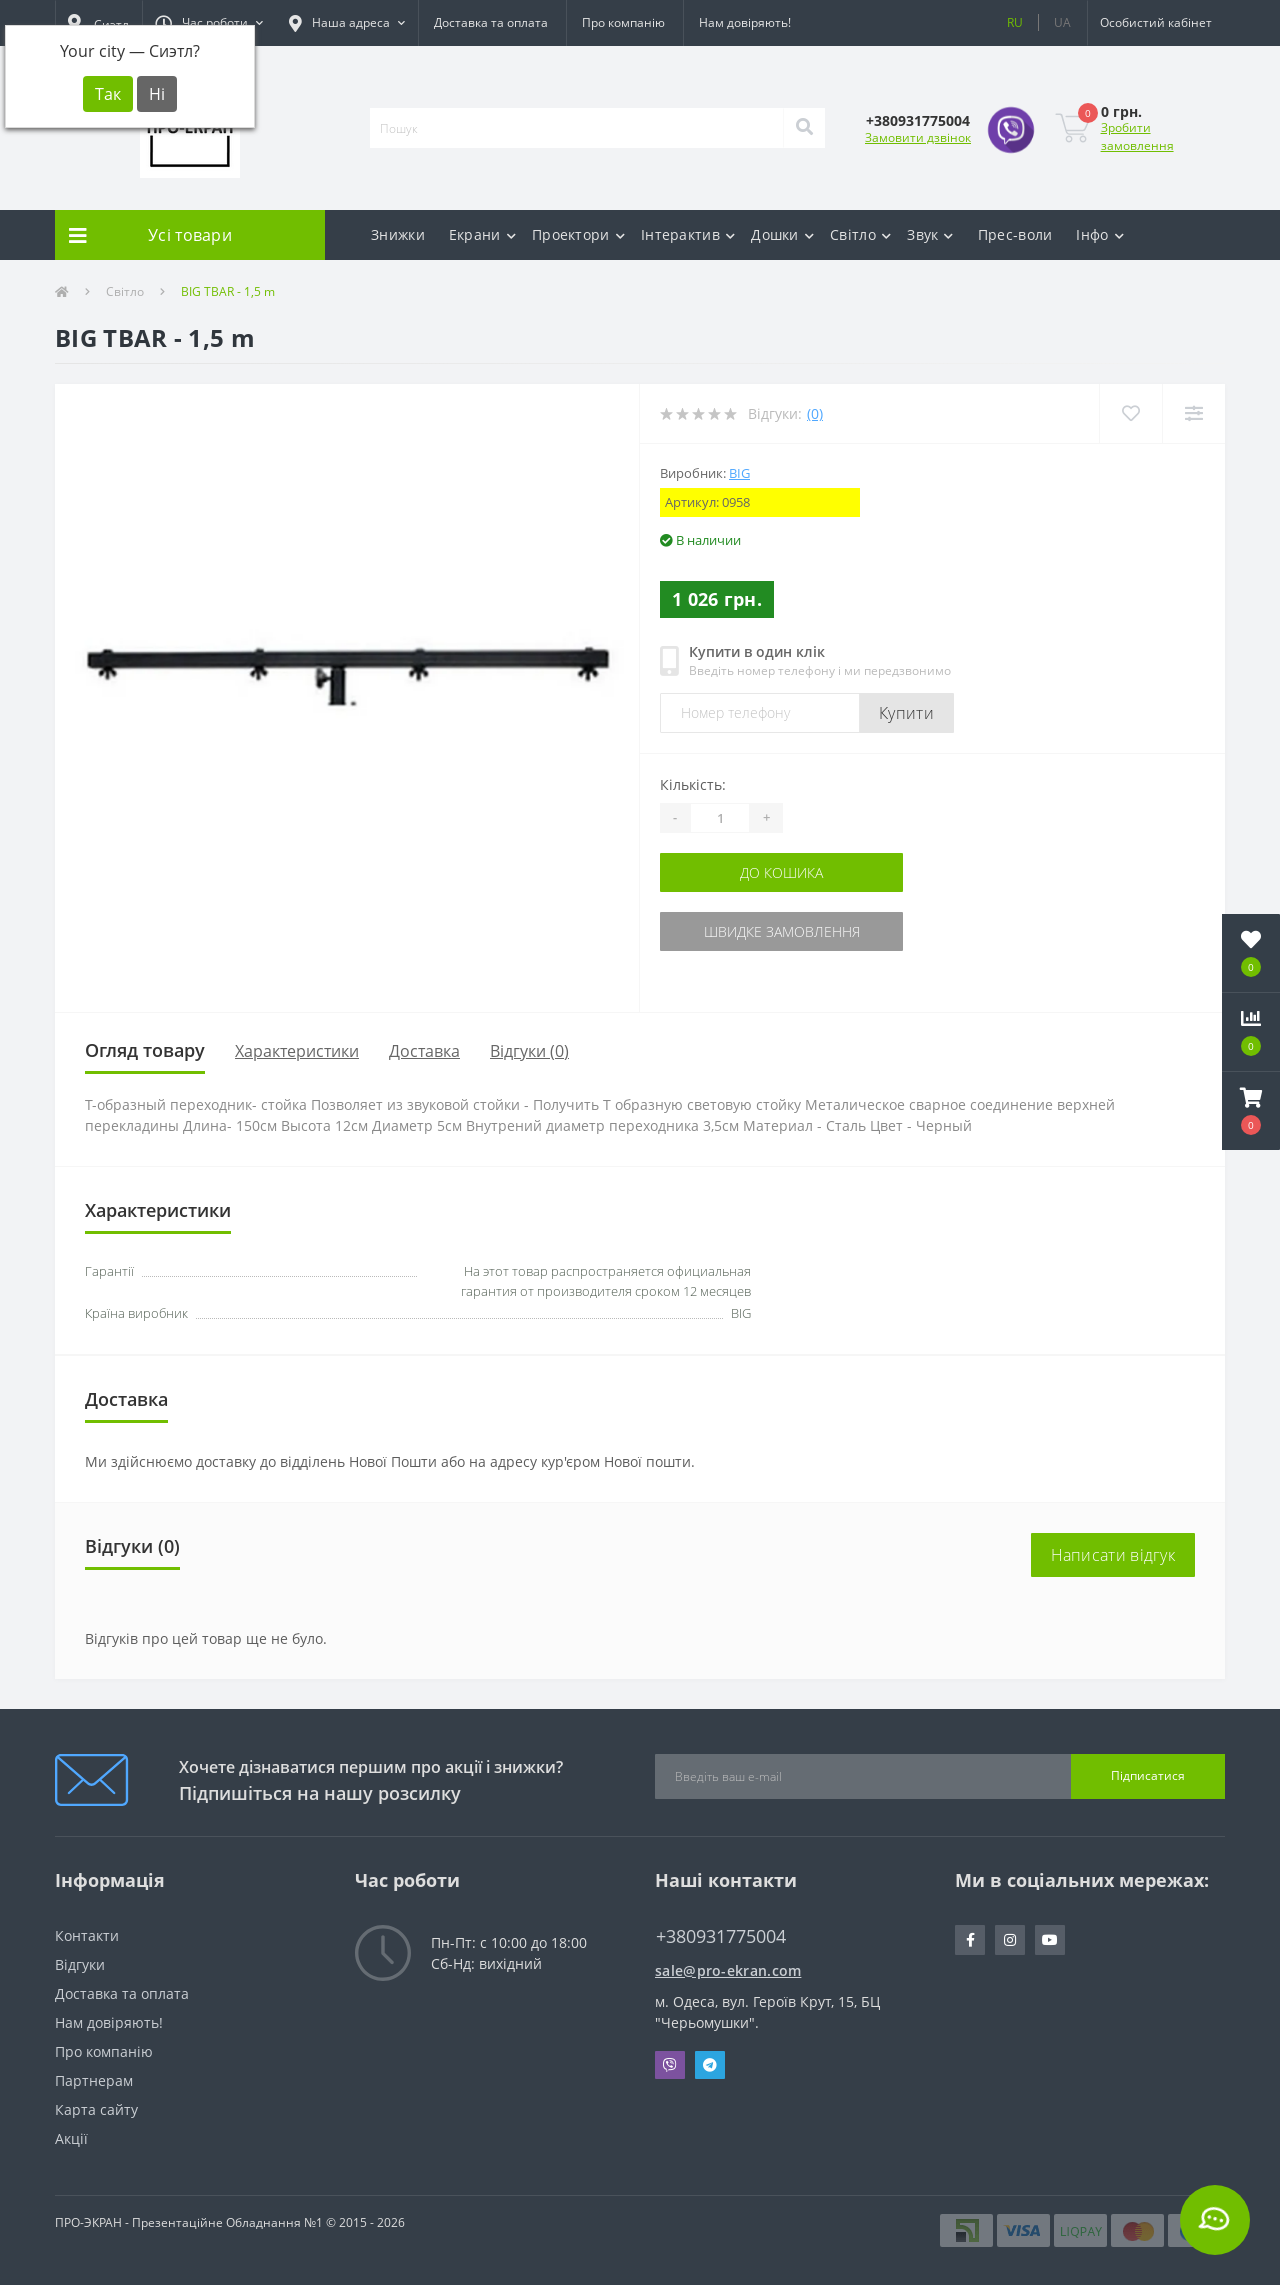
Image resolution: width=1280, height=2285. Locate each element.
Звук (930, 234)
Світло (860, 234)
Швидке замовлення (782, 931)
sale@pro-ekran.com (728, 1970)
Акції (71, 2138)
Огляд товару (145, 1050)
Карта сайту (96, 2109)
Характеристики (297, 1051)
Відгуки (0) (529, 1051)
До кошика (781, 872)
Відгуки (80, 1964)
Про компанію (623, 22)
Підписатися (1148, 1775)
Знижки (398, 234)
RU (1015, 22)
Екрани (482, 234)
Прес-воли (1015, 234)
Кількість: (693, 784)
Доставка (424, 1051)
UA (1062, 22)
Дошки (782, 234)
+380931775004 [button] (721, 1936)
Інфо (1100, 234)
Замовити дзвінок (918, 137)
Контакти (87, 1935)
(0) (815, 413)
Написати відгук (1113, 1555)
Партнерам (94, 2080)
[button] (209, 23)
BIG (739, 473)
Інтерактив (688, 234)
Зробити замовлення (1137, 136)
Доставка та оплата (491, 22)
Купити (906, 713)
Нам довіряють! (745, 22)
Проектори (578, 234)
